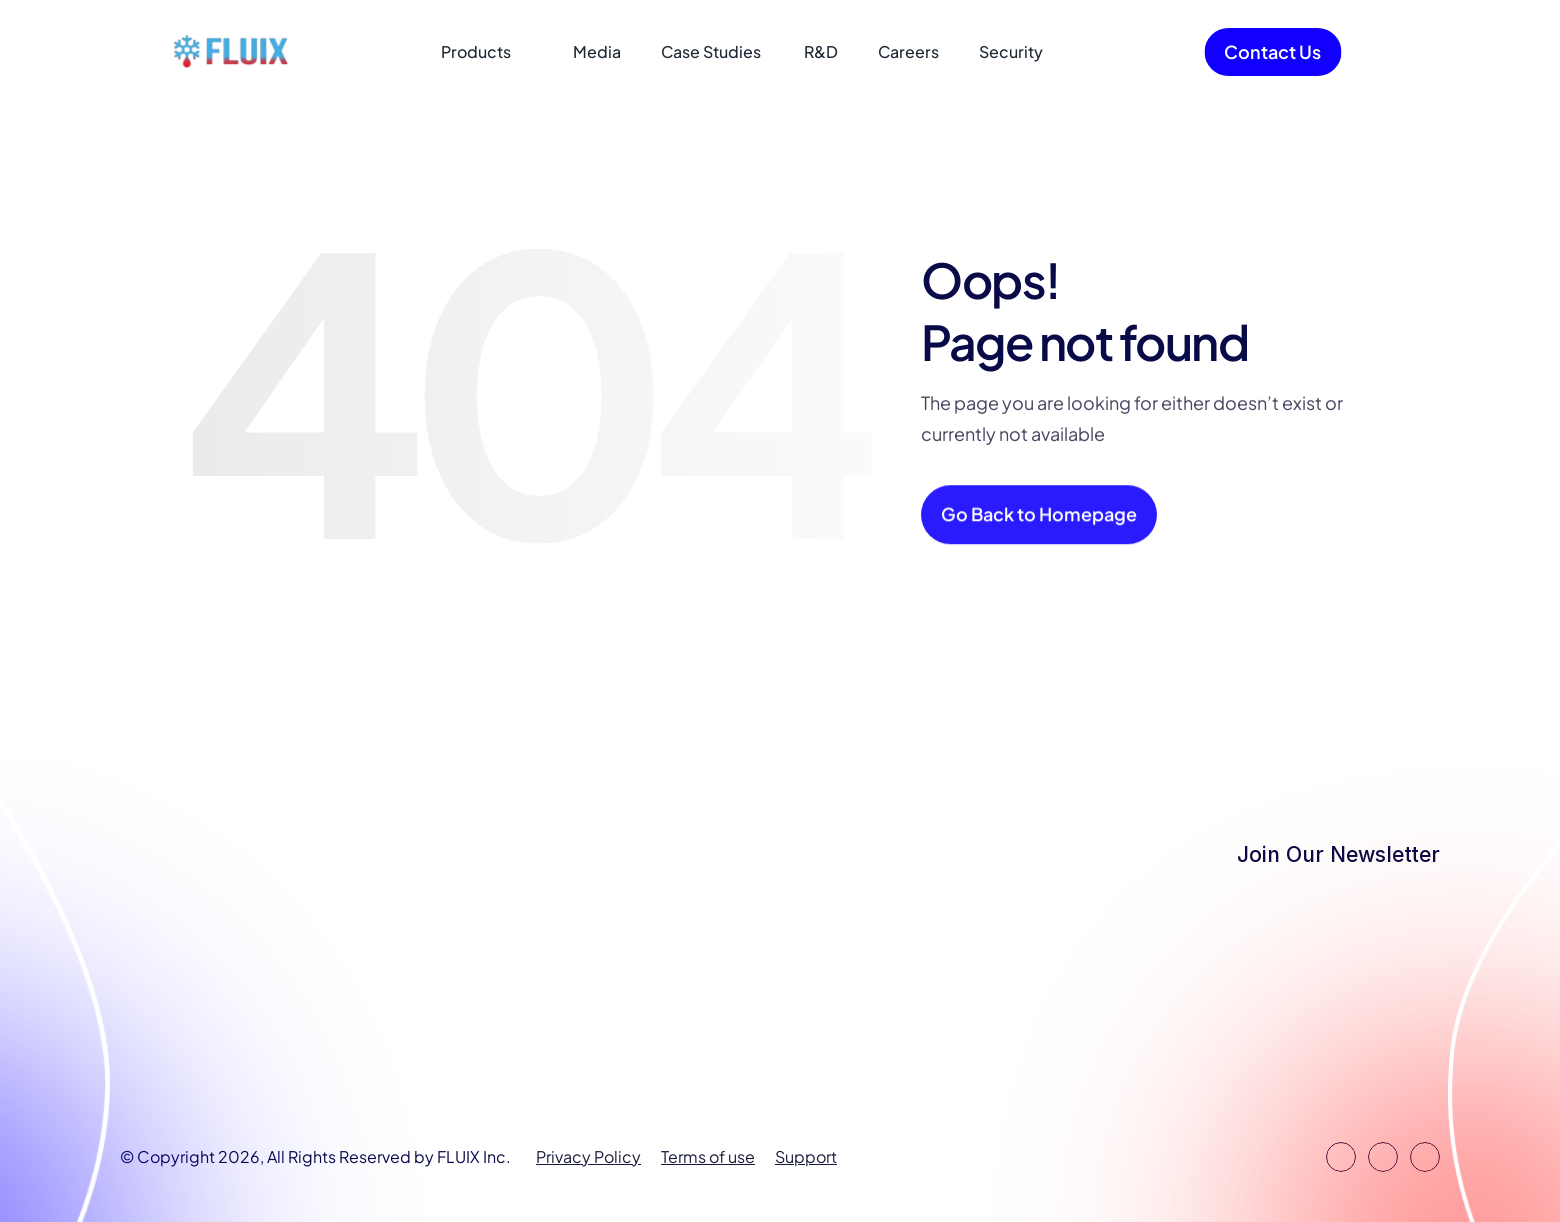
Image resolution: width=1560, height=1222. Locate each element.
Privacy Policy (588, 1156)
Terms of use (708, 1156)
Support (806, 1156)
